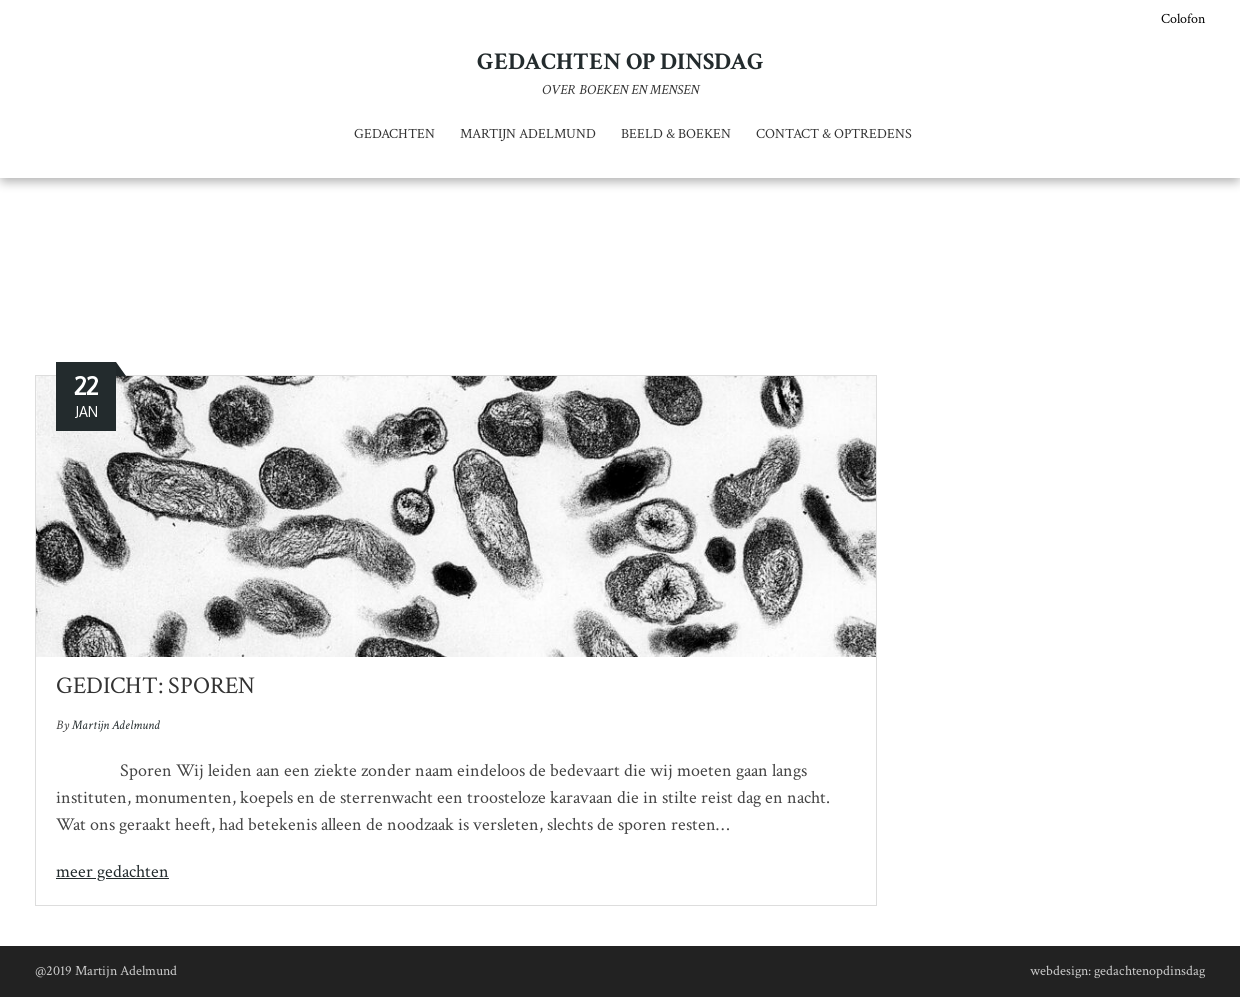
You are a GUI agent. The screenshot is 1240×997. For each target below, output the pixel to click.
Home (523, 285)
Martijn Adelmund (528, 134)
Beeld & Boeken (676, 134)
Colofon (1183, 19)
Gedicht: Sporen (155, 685)
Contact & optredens (834, 134)
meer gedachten (112, 871)
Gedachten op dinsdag (620, 61)
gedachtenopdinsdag (1149, 971)
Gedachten (394, 134)
